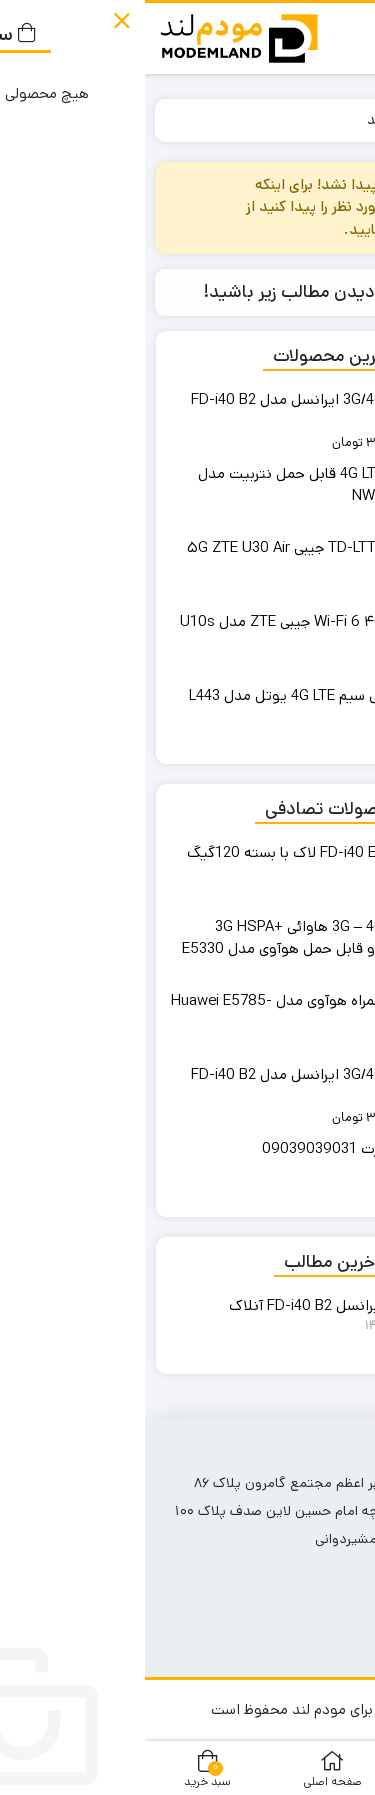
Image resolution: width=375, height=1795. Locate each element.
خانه (341, 119)
